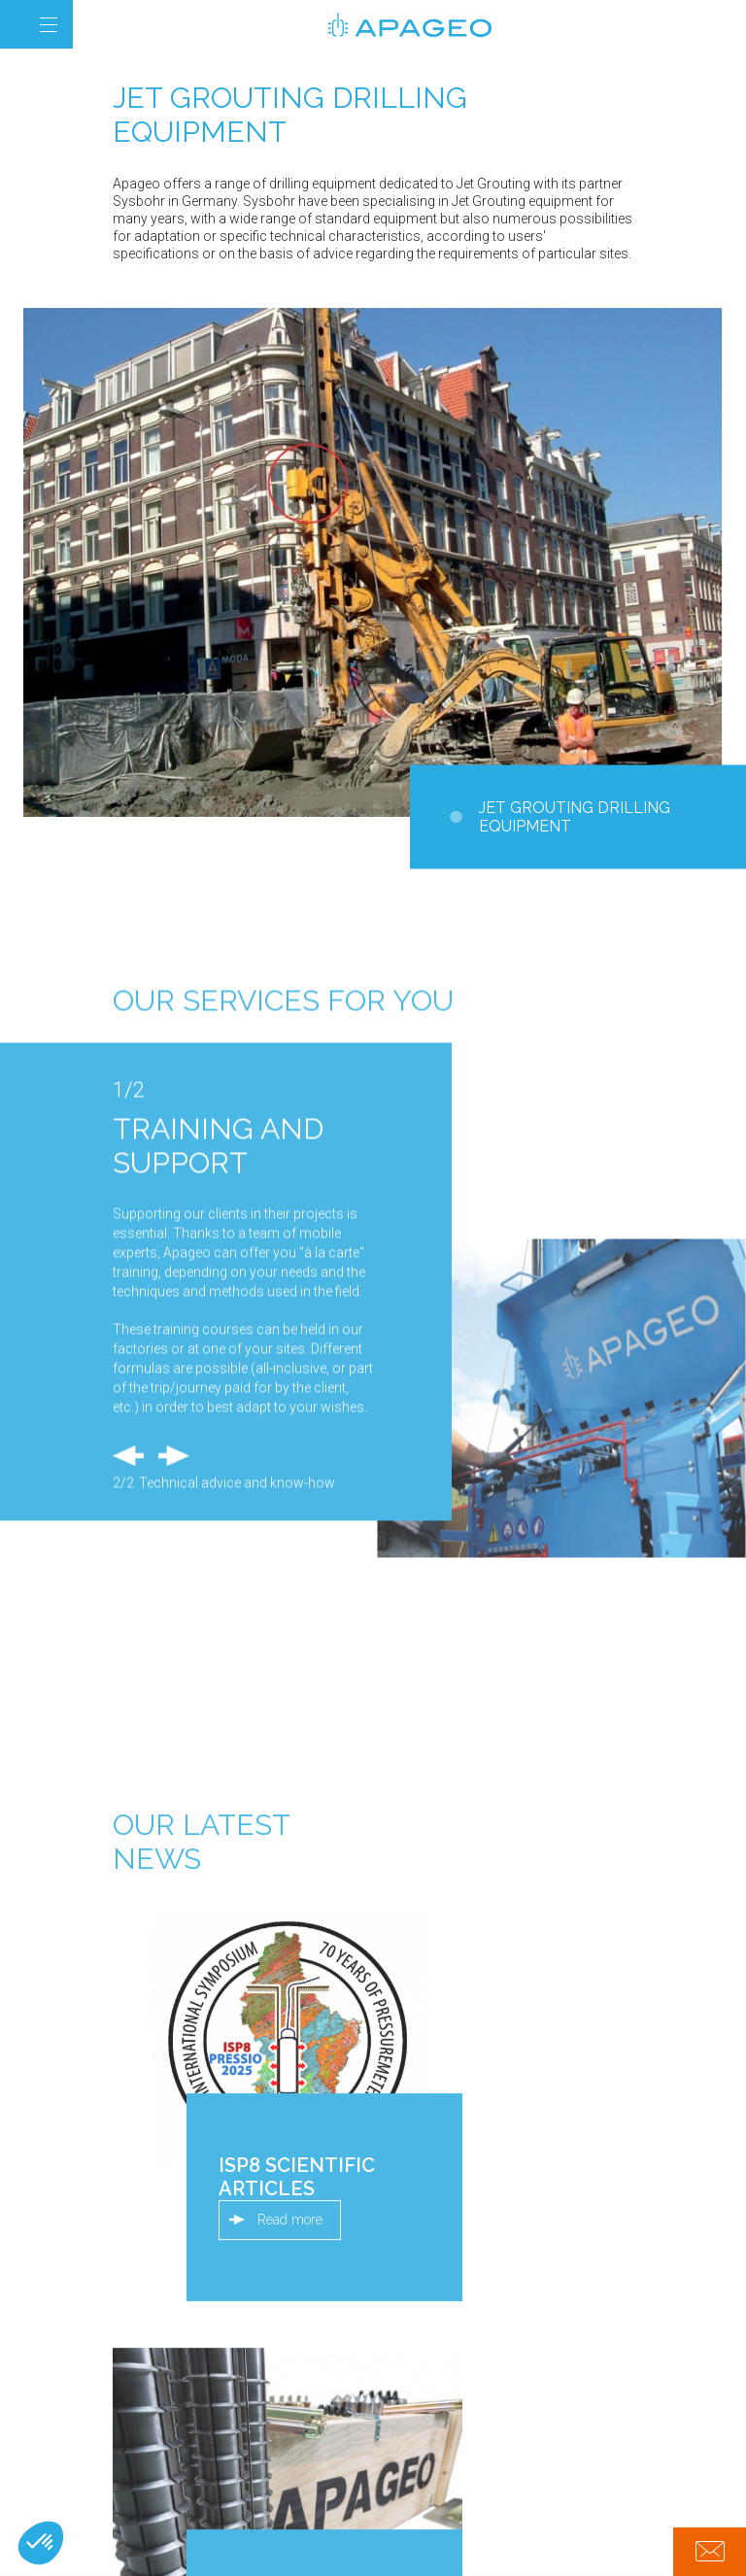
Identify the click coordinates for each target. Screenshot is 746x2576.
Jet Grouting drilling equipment (574, 816)
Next (172, 1716)
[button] (40, 2543)
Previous (128, 1716)
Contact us (709, 2551)
